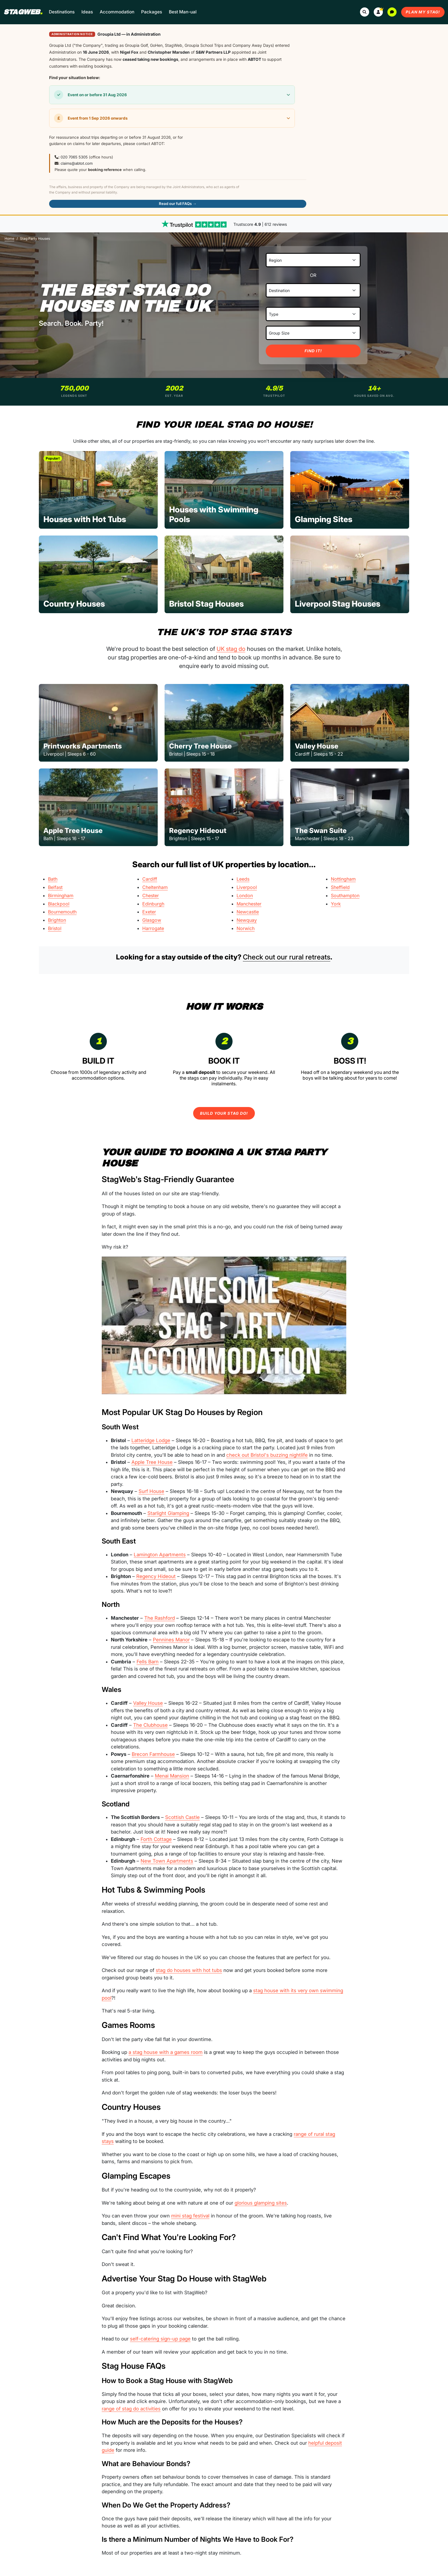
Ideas (87, 12)
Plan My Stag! (423, 12)
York (336, 904)
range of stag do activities (131, 2409)
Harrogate (153, 928)
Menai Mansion (172, 1776)
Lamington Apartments (160, 1554)
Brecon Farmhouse (153, 1754)
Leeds (243, 879)
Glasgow (151, 920)
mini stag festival (190, 2216)
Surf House (151, 1491)
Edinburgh (153, 904)
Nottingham (343, 879)
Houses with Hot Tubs (84, 519)
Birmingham (60, 895)
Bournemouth (62, 912)
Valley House (316, 746)
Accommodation (117, 12)
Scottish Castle (182, 1817)
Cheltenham (155, 887)
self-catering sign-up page (160, 2339)
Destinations (62, 12)
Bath (52, 879)
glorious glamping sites (261, 2203)
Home (9, 238)
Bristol (54, 928)
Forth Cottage (156, 1839)
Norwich (246, 928)
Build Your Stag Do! (224, 1113)
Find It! (313, 351)
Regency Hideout (197, 830)
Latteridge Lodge (150, 1440)
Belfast (55, 887)
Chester (150, 895)
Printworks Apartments (82, 746)
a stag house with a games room (166, 2052)
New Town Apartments (167, 1861)
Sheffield (340, 887)
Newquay (247, 920)
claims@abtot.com (77, 163)
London (245, 895)
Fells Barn (148, 1662)
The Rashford (159, 1618)
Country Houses (74, 603)
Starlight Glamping (168, 1513)
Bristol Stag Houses (206, 603)
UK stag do (231, 648)
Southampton (345, 895)
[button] (378, 12)
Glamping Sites (323, 519)
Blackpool (58, 904)
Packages (151, 12)
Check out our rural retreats (286, 957)
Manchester (249, 904)
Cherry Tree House (200, 746)
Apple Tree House (73, 830)
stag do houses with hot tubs (189, 1970)
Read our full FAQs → (177, 203)
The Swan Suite (321, 830)
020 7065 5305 (74, 157)
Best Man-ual (183, 12)
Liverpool (247, 887)
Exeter (149, 912)
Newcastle (248, 912)
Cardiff (149, 879)
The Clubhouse (150, 1725)
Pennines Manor (171, 1640)
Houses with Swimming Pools (213, 514)
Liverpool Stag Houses (337, 603)
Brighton (57, 920)
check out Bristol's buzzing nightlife (267, 1455)
